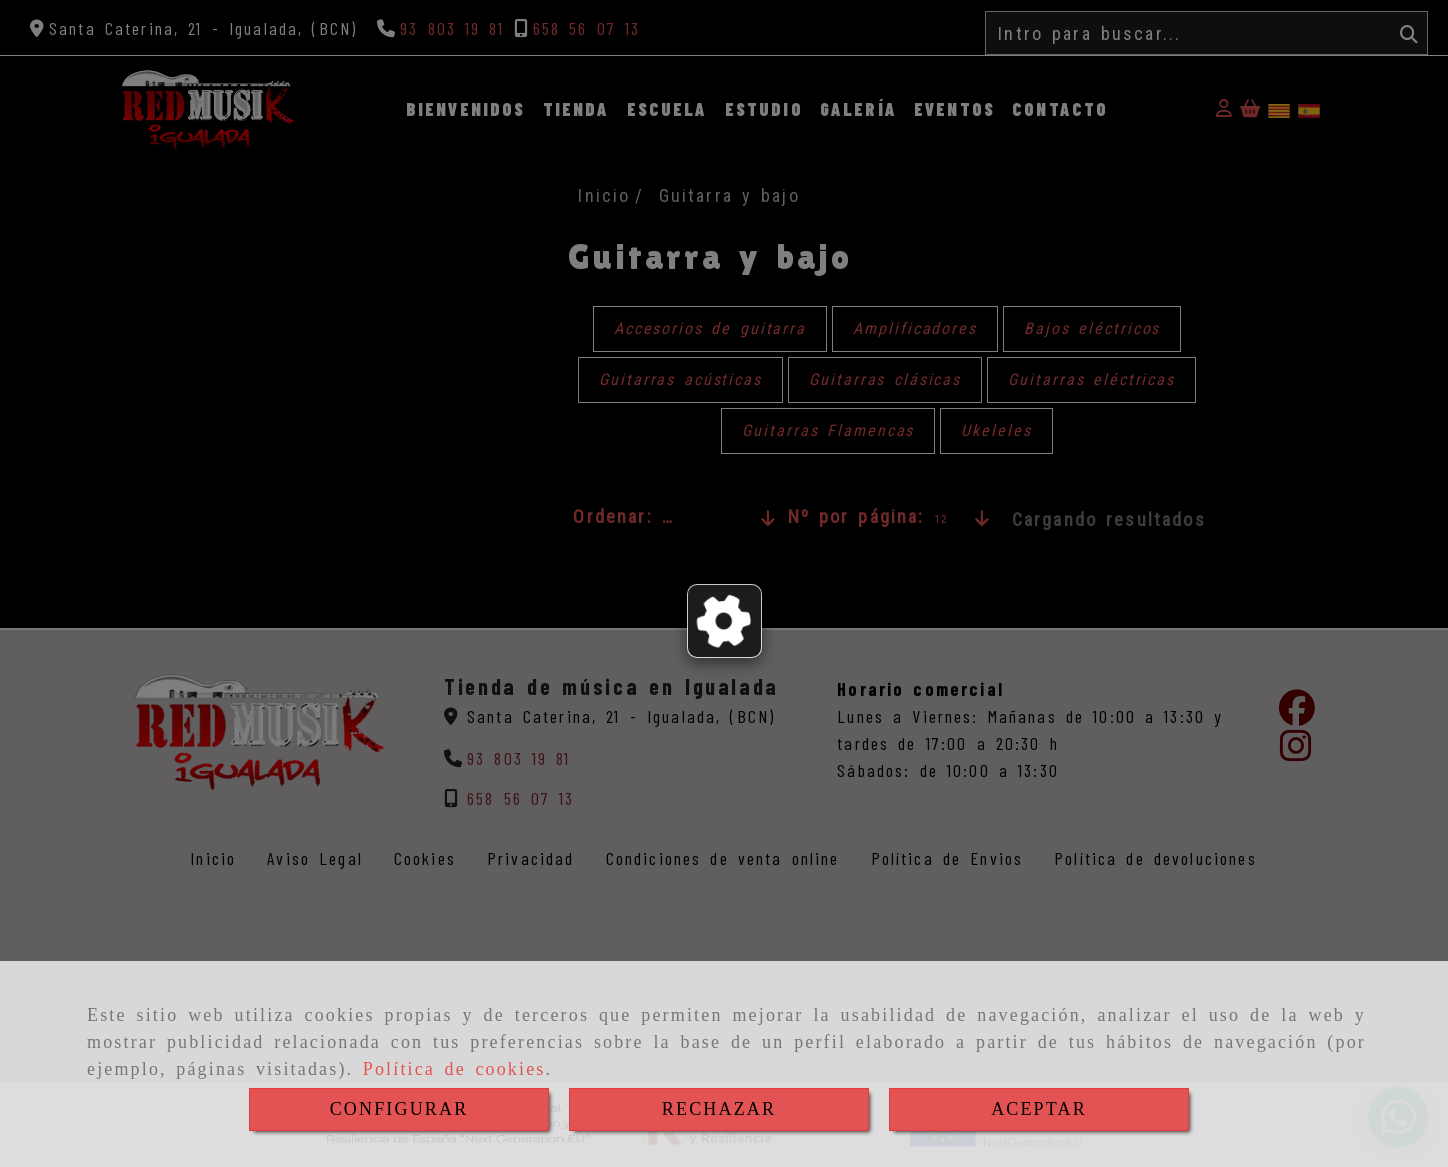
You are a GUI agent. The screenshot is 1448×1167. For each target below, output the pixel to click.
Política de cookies (454, 1069)
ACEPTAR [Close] (1039, 1109)
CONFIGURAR (399, 1109)
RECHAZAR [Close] (719, 1109)
